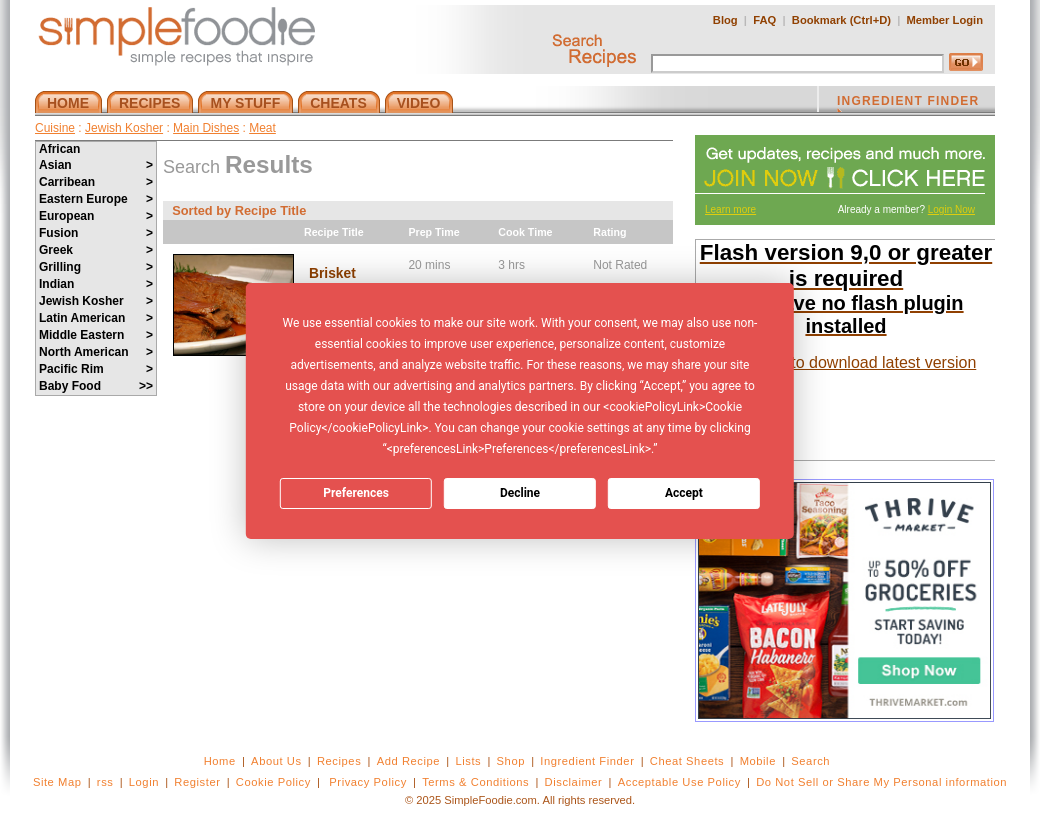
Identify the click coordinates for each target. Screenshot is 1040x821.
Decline (520, 493)
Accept (684, 493)
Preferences (356, 493)
